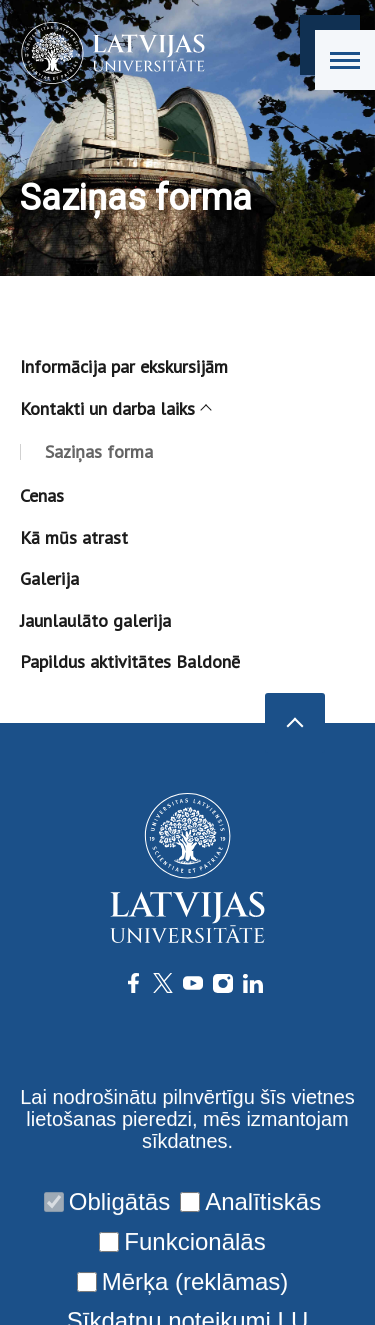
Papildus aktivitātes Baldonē (130, 661)
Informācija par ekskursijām (124, 366)
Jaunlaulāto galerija (95, 620)
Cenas (42, 495)
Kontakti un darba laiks (115, 408)
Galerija (49, 578)
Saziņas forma (99, 451)
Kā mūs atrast (74, 537)
